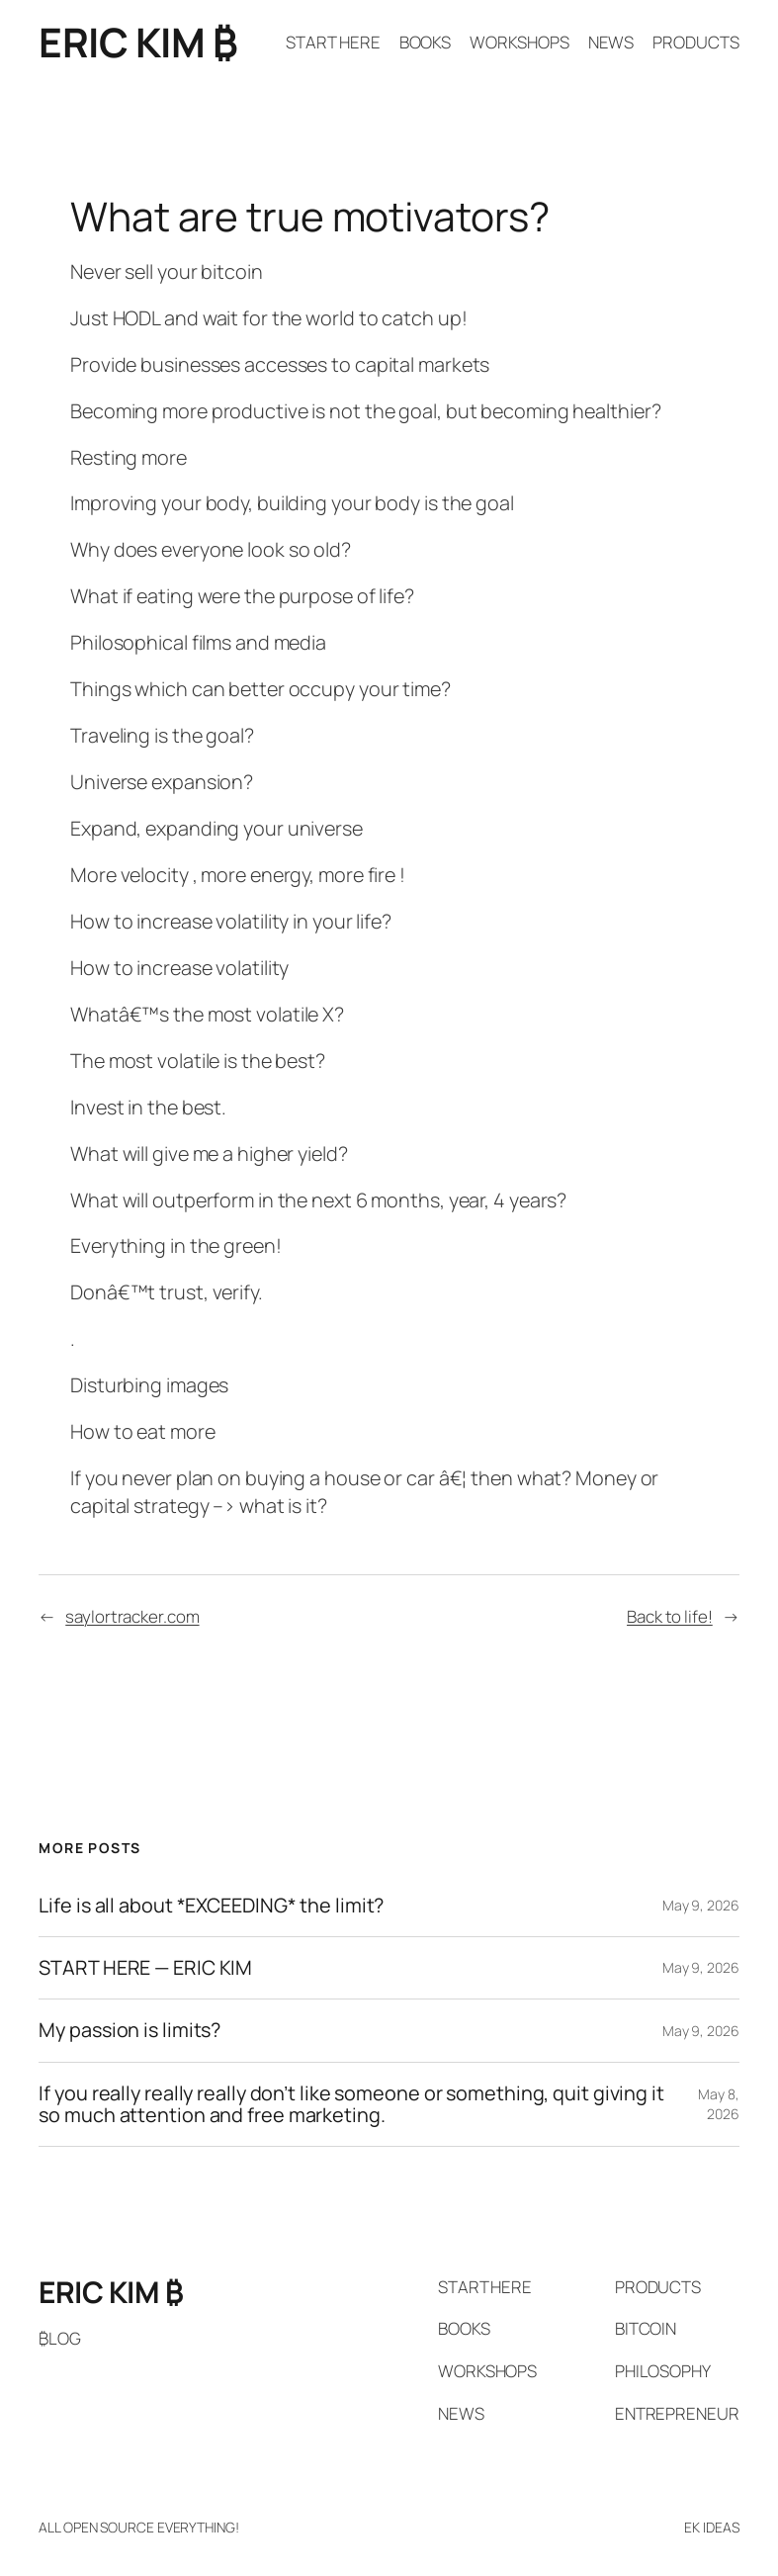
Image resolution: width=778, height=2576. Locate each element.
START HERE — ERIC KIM (145, 1968)
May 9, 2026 (700, 1905)
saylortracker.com (132, 1616)
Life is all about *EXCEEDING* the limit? (211, 1905)
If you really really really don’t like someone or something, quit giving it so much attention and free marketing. (351, 2105)
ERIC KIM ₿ (138, 42)
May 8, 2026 (718, 2104)
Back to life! (670, 1616)
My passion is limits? (129, 2030)
